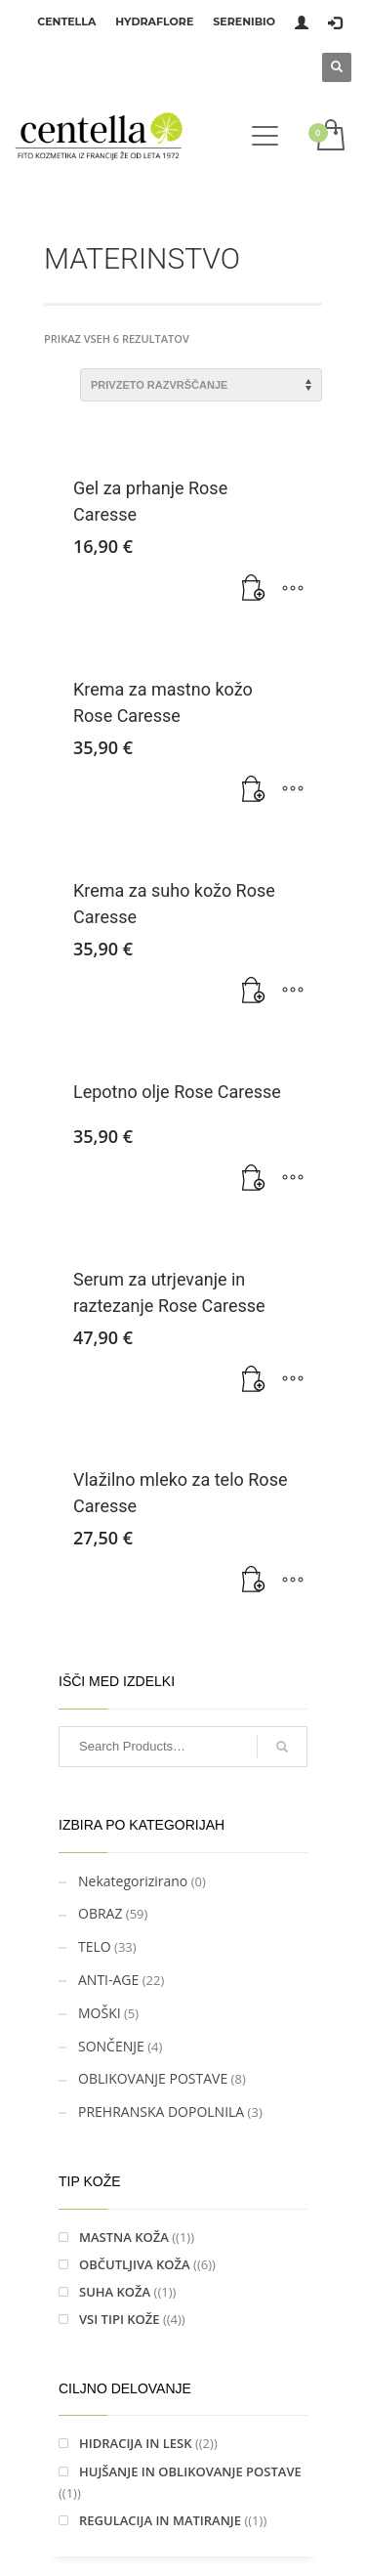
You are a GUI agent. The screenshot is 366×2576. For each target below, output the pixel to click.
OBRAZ (100, 1913)
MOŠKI (99, 2013)
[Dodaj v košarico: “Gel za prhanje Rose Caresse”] (253, 589)
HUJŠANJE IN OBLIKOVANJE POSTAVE (190, 2471)
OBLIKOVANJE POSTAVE (152, 2078)
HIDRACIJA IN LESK (135, 2443)
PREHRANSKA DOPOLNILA (161, 2111)
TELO (94, 1946)
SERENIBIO (244, 21)
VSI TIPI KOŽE (119, 2319)
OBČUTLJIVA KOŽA (134, 2264)
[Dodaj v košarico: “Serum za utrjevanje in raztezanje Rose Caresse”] (253, 1380)
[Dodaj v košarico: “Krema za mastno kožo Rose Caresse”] (253, 790)
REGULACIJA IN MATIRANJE (160, 2520)
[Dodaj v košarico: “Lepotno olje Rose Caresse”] (253, 1179)
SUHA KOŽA (114, 2292)
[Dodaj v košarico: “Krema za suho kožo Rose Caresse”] (253, 991)
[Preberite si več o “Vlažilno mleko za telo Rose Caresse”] (253, 1580)
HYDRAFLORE (154, 21)
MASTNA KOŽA (124, 2237)
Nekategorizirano (132, 1881)
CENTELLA (66, 21)
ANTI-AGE (108, 1979)
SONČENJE (111, 2046)
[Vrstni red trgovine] (201, 384)
